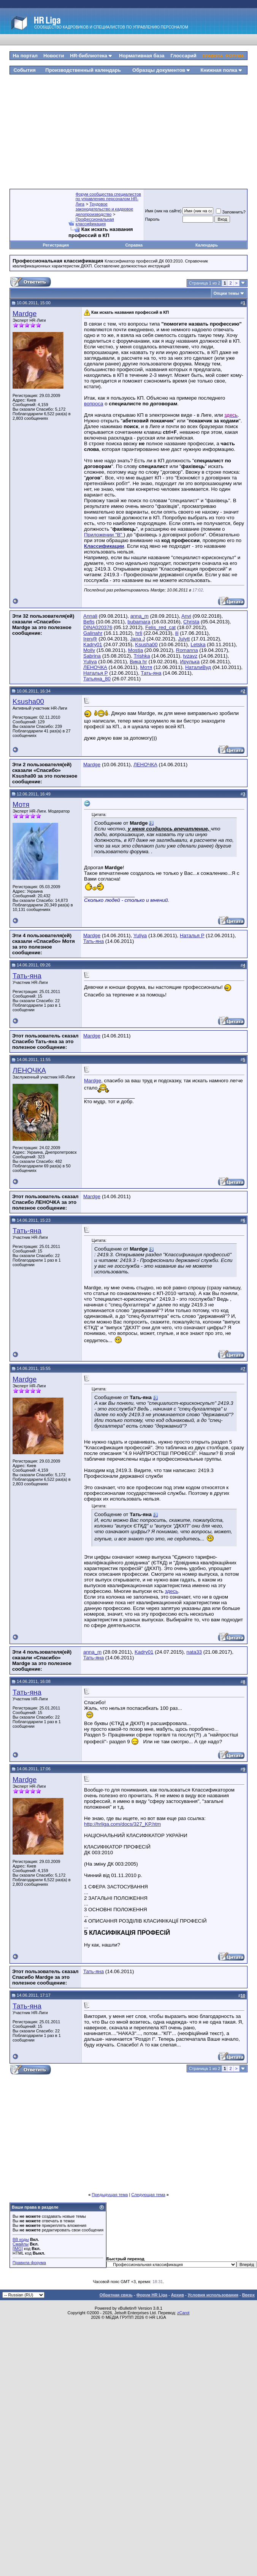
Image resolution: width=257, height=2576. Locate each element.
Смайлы (21, 2244)
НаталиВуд (198, 667)
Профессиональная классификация (95, 221)
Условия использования (213, 2295)
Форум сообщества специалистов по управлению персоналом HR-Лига (108, 199)
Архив (177, 2295)
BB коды (21, 2239)
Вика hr (138, 661)
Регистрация (56, 245)
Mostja (135, 650)
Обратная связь (116, 2295)
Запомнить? (231, 212)
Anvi (186, 616)
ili (177, 633)
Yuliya (90, 661)
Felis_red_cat (160, 627)
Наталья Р (95, 673)
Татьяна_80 (97, 679)
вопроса (93, 403)
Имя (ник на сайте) (163, 211)
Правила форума (29, 2262)
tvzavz (190, 656)
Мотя (146, 667)
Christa (191, 622)
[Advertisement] (128, 129)
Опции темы (226, 293)
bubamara (138, 622)
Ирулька (189, 661)
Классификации (104, 546)
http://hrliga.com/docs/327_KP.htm (122, 1824)
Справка (134, 245)
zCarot (183, 2312)
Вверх (248, 2295)
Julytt (184, 639)
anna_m (139, 616)
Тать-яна (151, 673)
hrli (138, 633)
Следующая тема (148, 2194)
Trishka (141, 656)
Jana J (137, 639)
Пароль (152, 219)
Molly (89, 650)
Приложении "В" (104, 535)
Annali (90, 616)
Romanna (187, 650)
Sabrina (92, 656)
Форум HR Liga (151, 2295)
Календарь (206, 245)
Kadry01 (92, 644)
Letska (197, 644)
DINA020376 (97, 627)
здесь (171, 1591)
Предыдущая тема (110, 2194)
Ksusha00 (146, 644)
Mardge (24, 314)
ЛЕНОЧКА (95, 667)
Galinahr (92, 633)
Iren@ (90, 639)
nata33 (194, 1652)
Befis (89, 622)
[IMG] (18, 2248)
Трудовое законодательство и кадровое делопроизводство (104, 209)
